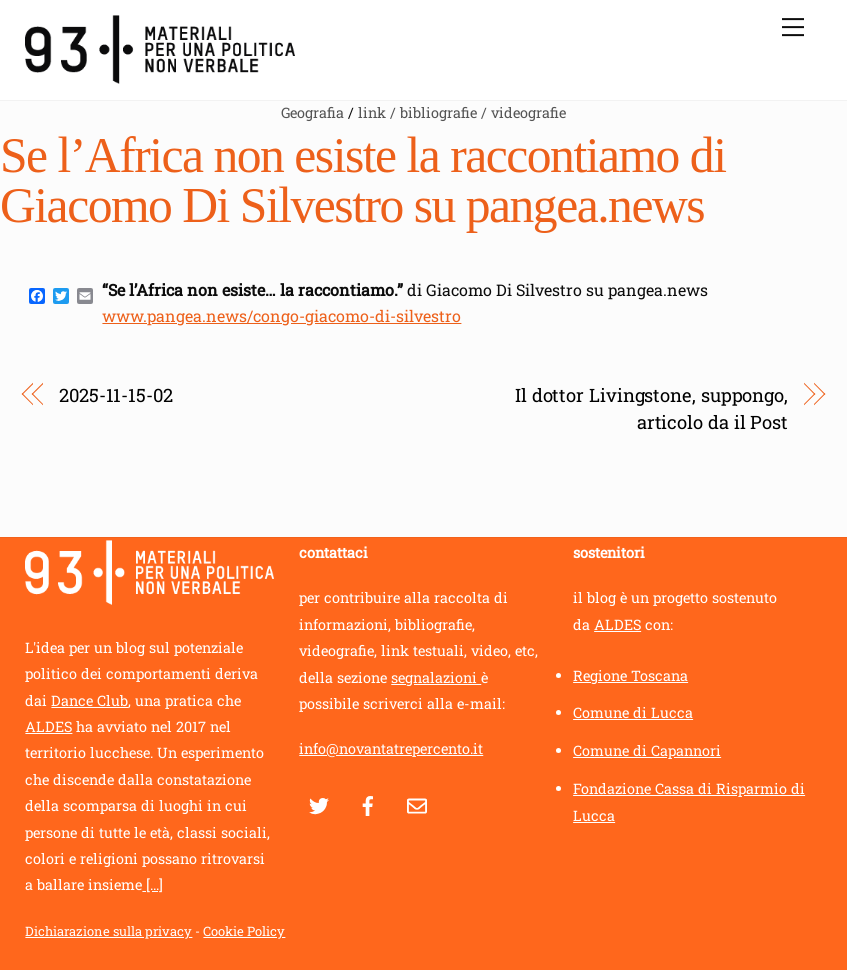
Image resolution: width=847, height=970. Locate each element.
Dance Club (89, 700)
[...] (152, 884)
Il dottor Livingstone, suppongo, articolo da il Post (651, 408)
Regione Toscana (630, 675)
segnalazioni (436, 677)
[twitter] (319, 802)
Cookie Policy (244, 931)
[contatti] (417, 802)
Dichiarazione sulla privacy (108, 931)
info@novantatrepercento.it (391, 748)
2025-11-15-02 (116, 395)
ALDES (48, 726)
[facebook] (368, 802)
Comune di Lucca (633, 712)
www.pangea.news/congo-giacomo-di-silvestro (281, 315)
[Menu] (793, 27)
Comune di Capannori (647, 750)
